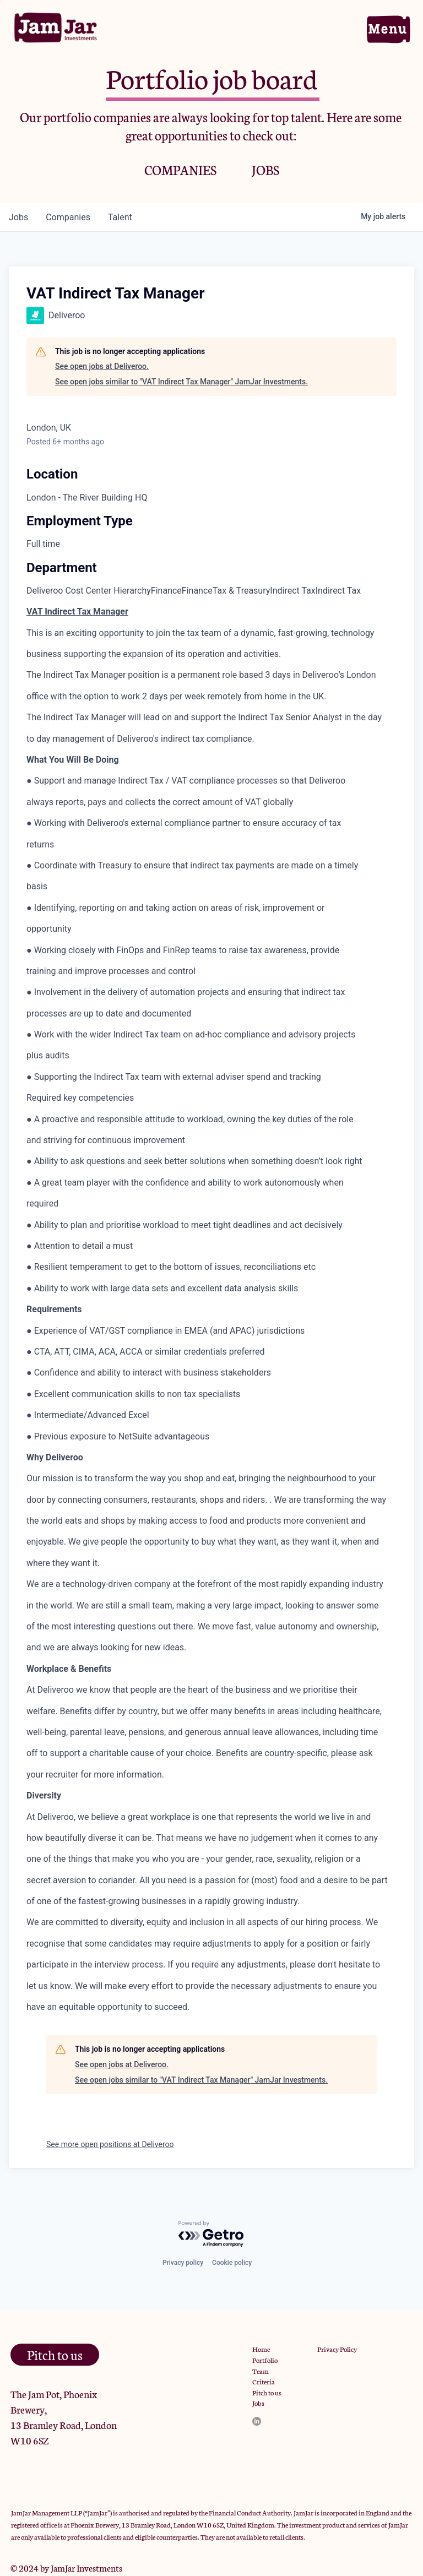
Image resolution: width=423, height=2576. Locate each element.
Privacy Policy (337, 2349)
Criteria (263, 2381)
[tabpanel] (211, 1309)
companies (68, 217)
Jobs (258, 2402)
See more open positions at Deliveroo (110, 2144)
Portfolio (265, 2360)
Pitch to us (266, 2392)
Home (261, 2349)
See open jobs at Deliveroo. (102, 366)
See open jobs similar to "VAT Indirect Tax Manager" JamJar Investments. (181, 381)
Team (260, 2371)
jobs (18, 217)
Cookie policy (232, 2263)
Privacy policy (182, 2263)
